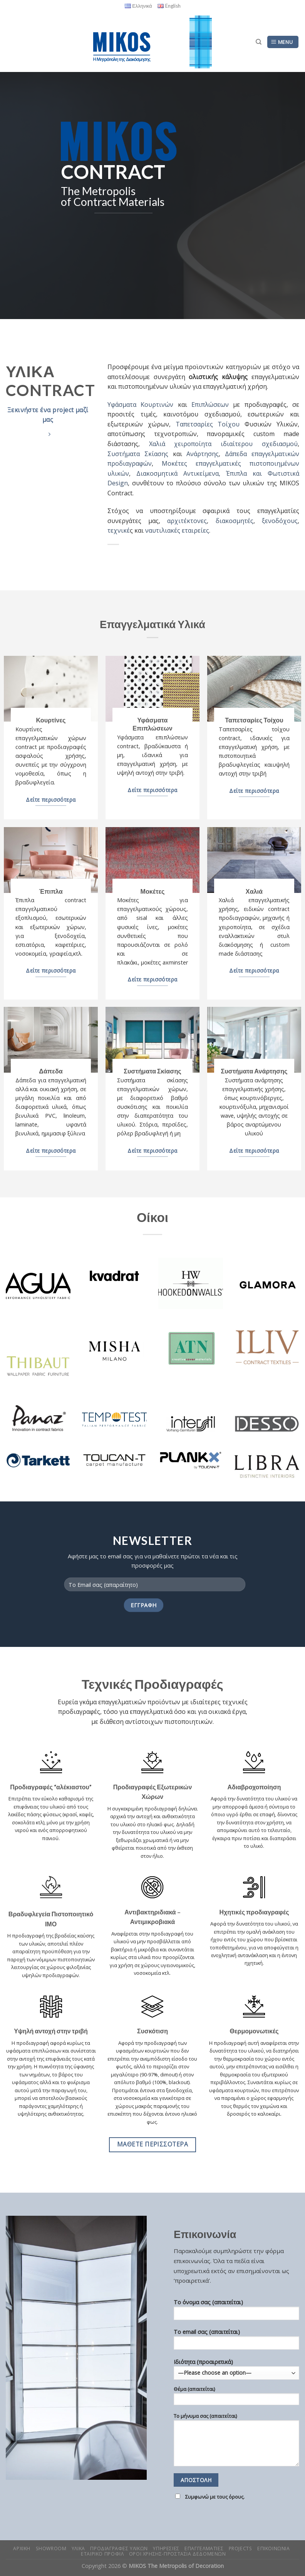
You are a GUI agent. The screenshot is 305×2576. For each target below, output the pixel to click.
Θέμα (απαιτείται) (236, 2397)
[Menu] (282, 42)
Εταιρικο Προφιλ (102, 2554)
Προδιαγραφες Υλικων (119, 2548)
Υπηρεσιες (166, 2548)
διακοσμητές (234, 521)
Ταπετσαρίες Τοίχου (208, 424)
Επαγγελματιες (203, 2548)
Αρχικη (21, 2548)
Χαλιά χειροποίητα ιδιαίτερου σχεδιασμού (223, 444)
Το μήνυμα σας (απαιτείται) (236, 2441)
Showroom (51, 2548)
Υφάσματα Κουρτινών (140, 404)
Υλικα (78, 2548)
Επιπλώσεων (210, 404)
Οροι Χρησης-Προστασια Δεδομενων (177, 2554)
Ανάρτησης (202, 454)
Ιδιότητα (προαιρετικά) (236, 2432)
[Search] (258, 42)
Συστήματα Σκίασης (137, 454)
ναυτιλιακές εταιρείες (176, 530)
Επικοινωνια (273, 2548)
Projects (240, 2548)
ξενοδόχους (280, 521)
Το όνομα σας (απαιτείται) (236, 2312)
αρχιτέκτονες (187, 521)
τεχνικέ (118, 530)
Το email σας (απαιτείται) (236, 2341)
